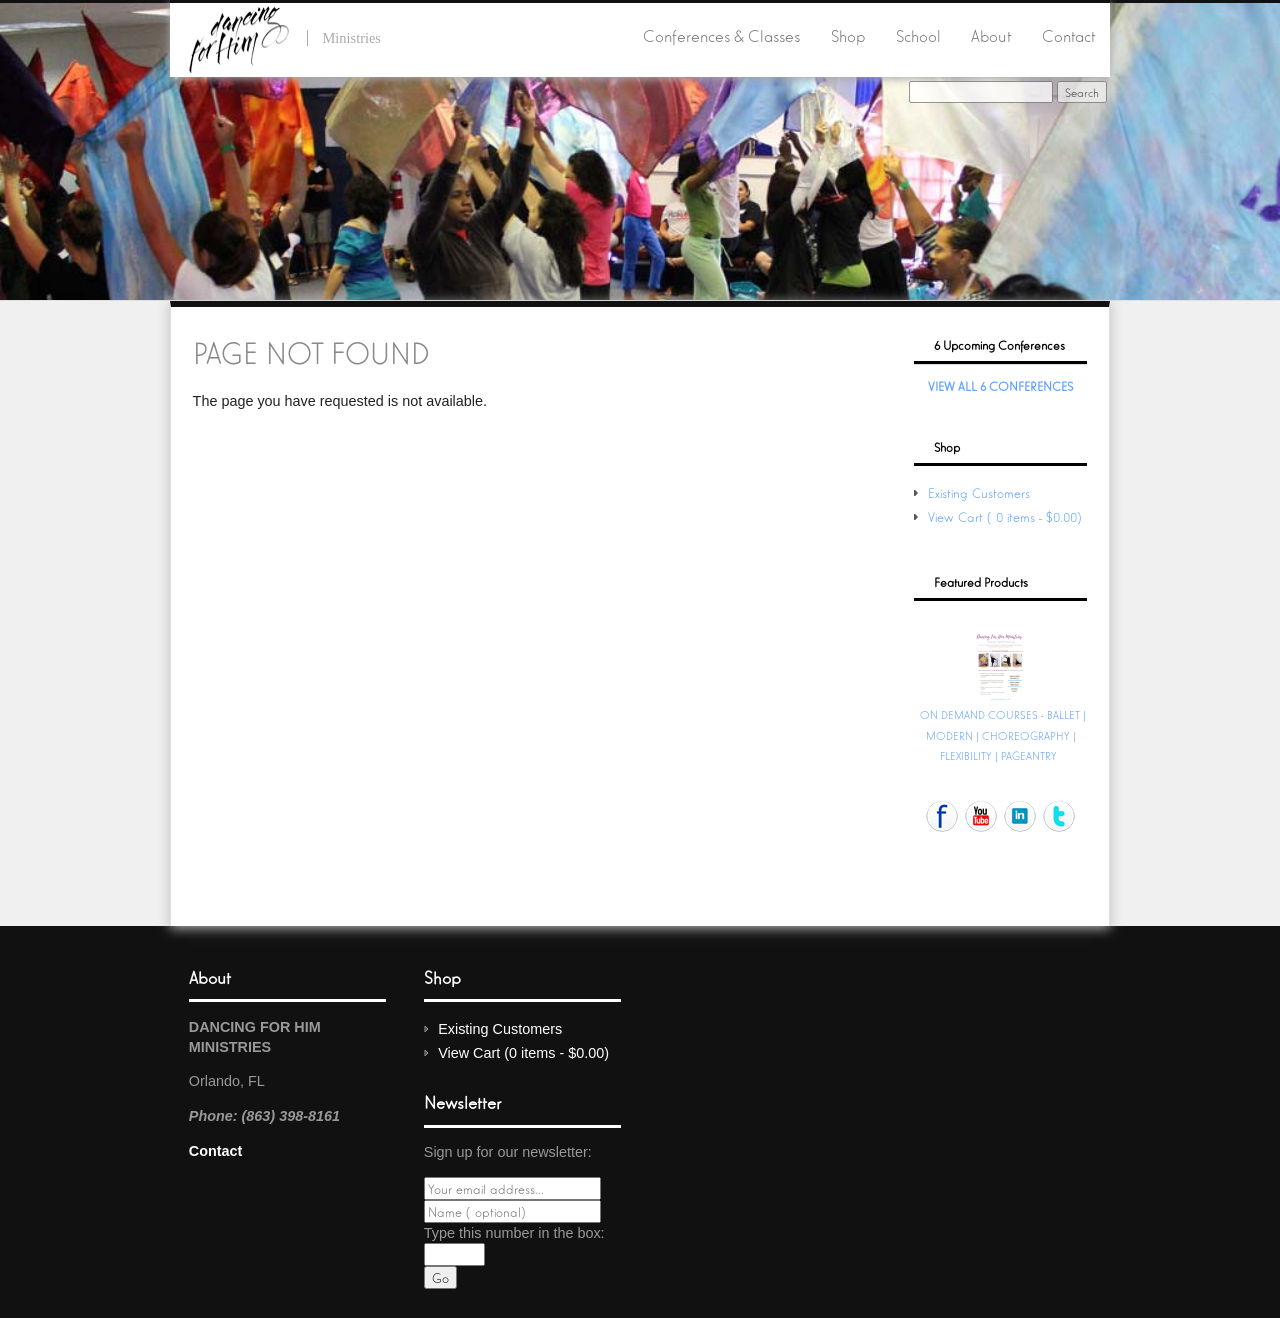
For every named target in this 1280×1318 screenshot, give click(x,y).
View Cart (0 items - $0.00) (1007, 516)
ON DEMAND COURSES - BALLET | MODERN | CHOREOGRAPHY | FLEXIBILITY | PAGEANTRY (1003, 734)
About (991, 35)
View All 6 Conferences (1000, 385)
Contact (1068, 35)
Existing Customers (979, 492)
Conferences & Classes (721, 35)
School (918, 35)
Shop (848, 35)
